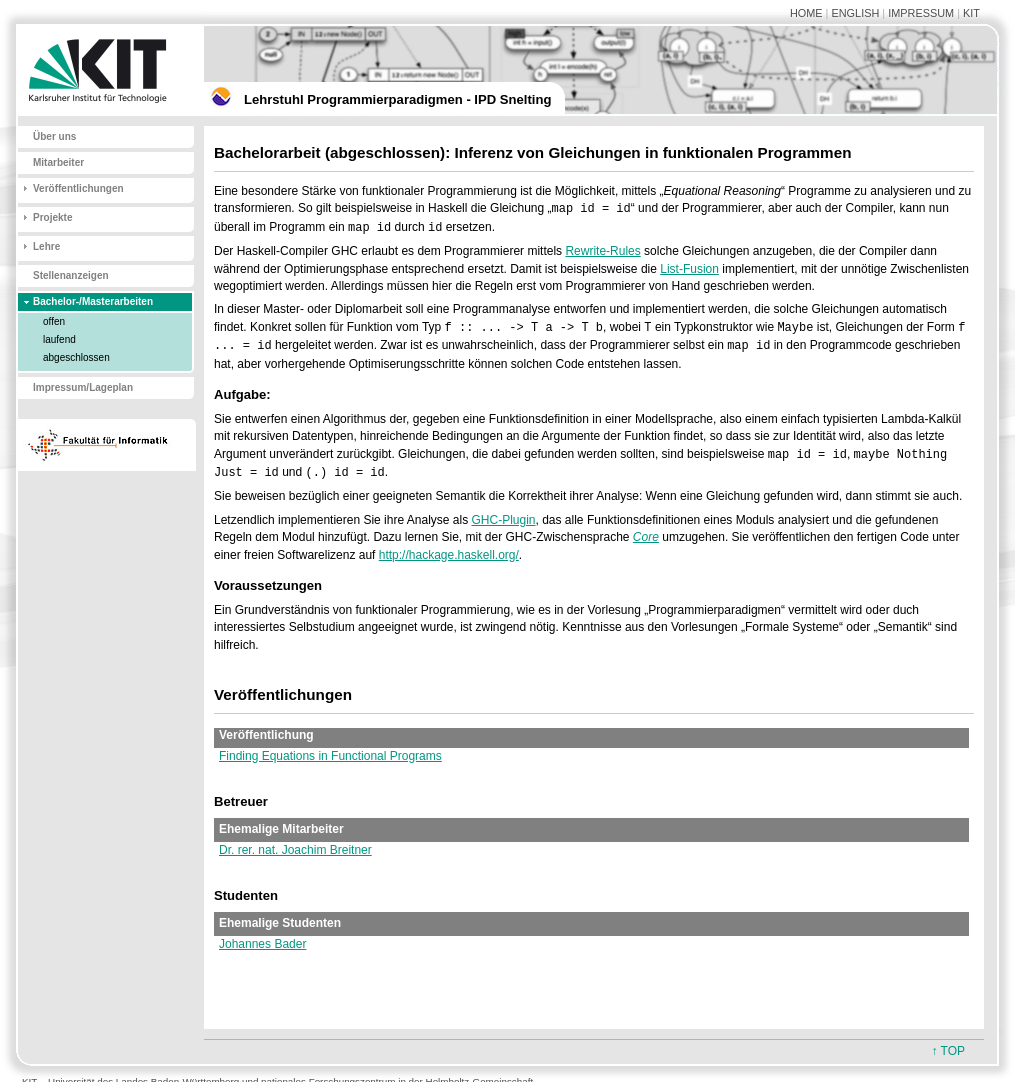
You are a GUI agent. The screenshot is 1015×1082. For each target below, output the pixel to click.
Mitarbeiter (58, 162)
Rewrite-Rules (602, 251)
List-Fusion (689, 269)
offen (54, 321)
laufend (59, 339)
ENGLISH (855, 13)
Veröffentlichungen (78, 188)
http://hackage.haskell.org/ (449, 555)
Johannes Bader (262, 944)
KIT (971, 13)
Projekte (52, 217)
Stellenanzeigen (71, 275)
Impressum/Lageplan (83, 387)
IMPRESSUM (921, 13)
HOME (806, 13)
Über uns (54, 136)
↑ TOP (948, 1051)
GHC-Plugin (503, 520)
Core (646, 537)
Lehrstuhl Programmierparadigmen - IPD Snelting (397, 99)
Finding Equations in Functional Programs (330, 756)
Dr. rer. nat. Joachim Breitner (295, 850)
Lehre (46, 246)
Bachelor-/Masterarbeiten (93, 301)
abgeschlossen (76, 357)
